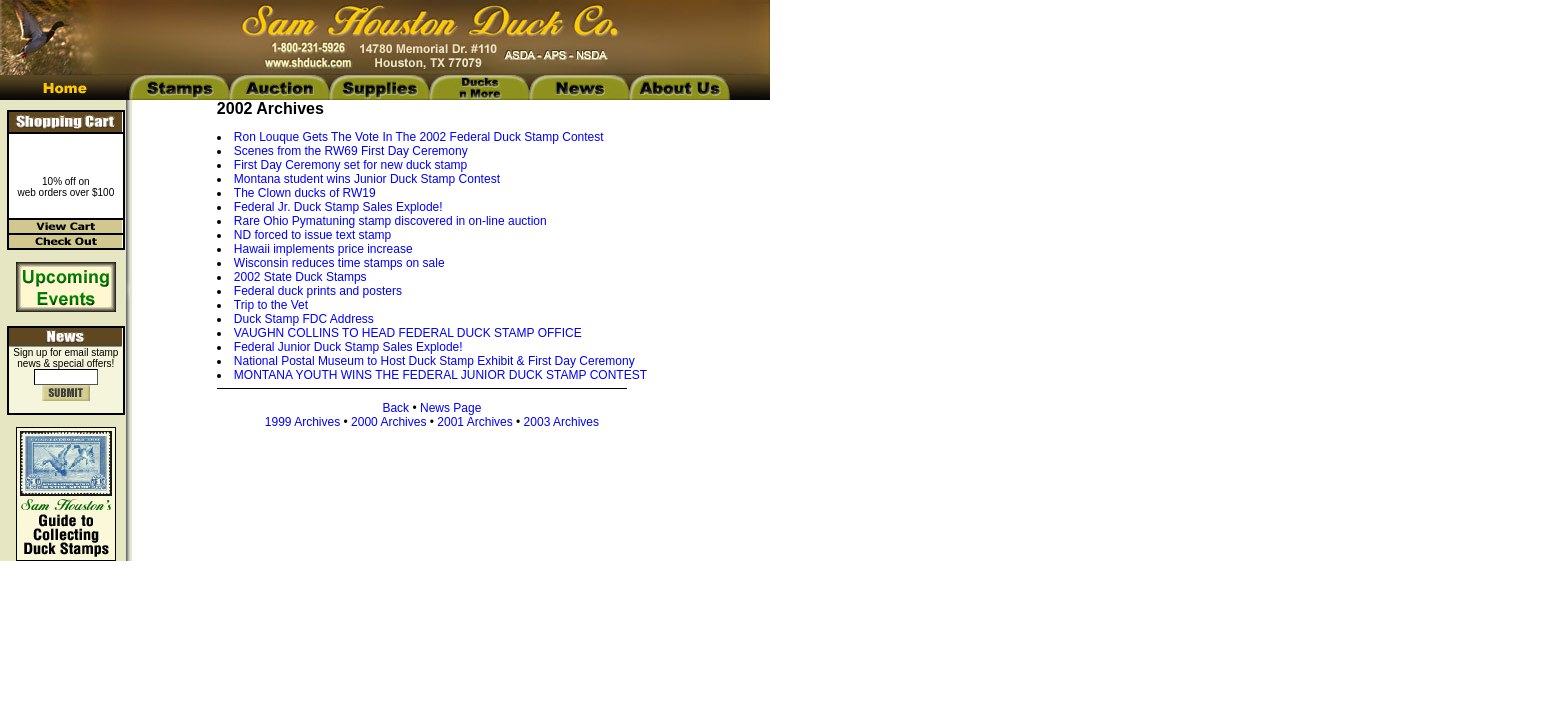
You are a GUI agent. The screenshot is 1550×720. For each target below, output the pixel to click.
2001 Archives (474, 422)
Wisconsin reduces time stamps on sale (339, 263)
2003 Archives (561, 422)
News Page (450, 408)
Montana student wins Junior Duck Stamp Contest (367, 179)
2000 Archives (388, 422)
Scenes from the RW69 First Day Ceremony (351, 151)
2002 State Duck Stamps (300, 277)
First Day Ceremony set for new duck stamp (350, 165)
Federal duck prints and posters (318, 291)
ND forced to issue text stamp (312, 235)
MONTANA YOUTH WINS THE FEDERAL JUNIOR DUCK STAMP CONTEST (440, 375)
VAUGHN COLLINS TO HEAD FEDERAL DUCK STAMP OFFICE (408, 333)
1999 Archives (302, 422)
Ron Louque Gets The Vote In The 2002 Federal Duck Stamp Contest (419, 137)
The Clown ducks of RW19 (305, 193)
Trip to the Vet (271, 305)
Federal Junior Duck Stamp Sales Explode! (348, 347)
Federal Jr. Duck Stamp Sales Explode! (338, 207)
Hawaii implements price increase (323, 249)
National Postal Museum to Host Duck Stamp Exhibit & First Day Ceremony (434, 361)
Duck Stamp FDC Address (304, 319)
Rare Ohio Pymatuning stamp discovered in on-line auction (390, 221)
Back (395, 408)
